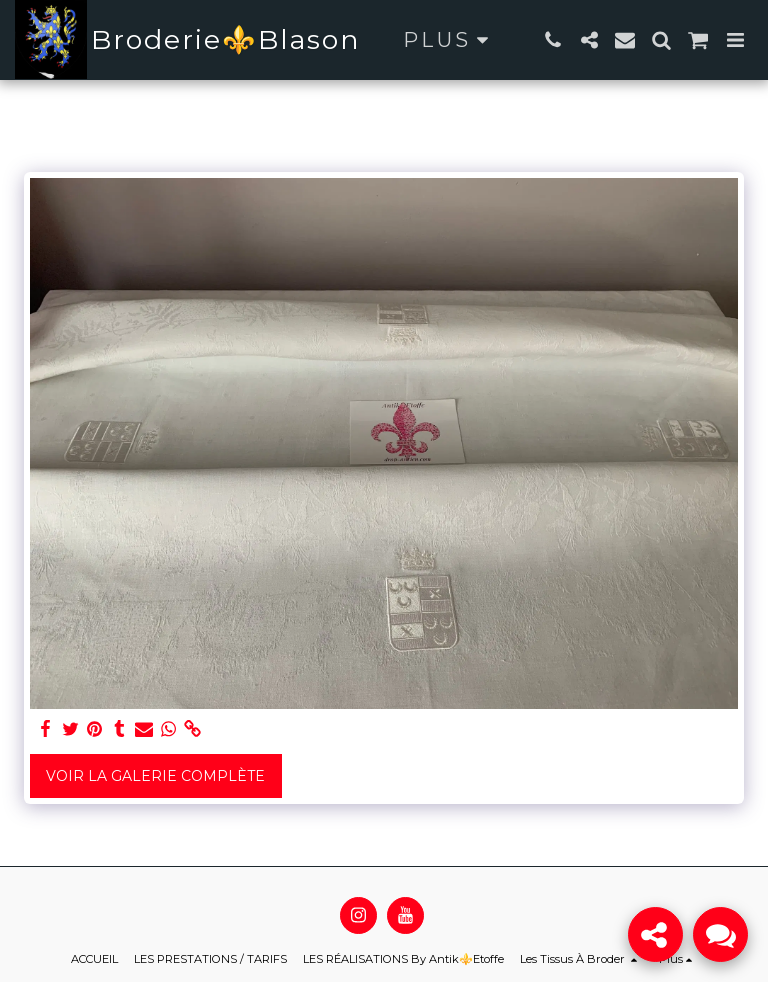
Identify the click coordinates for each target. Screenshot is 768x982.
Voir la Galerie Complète (155, 776)
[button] (553, 40)
